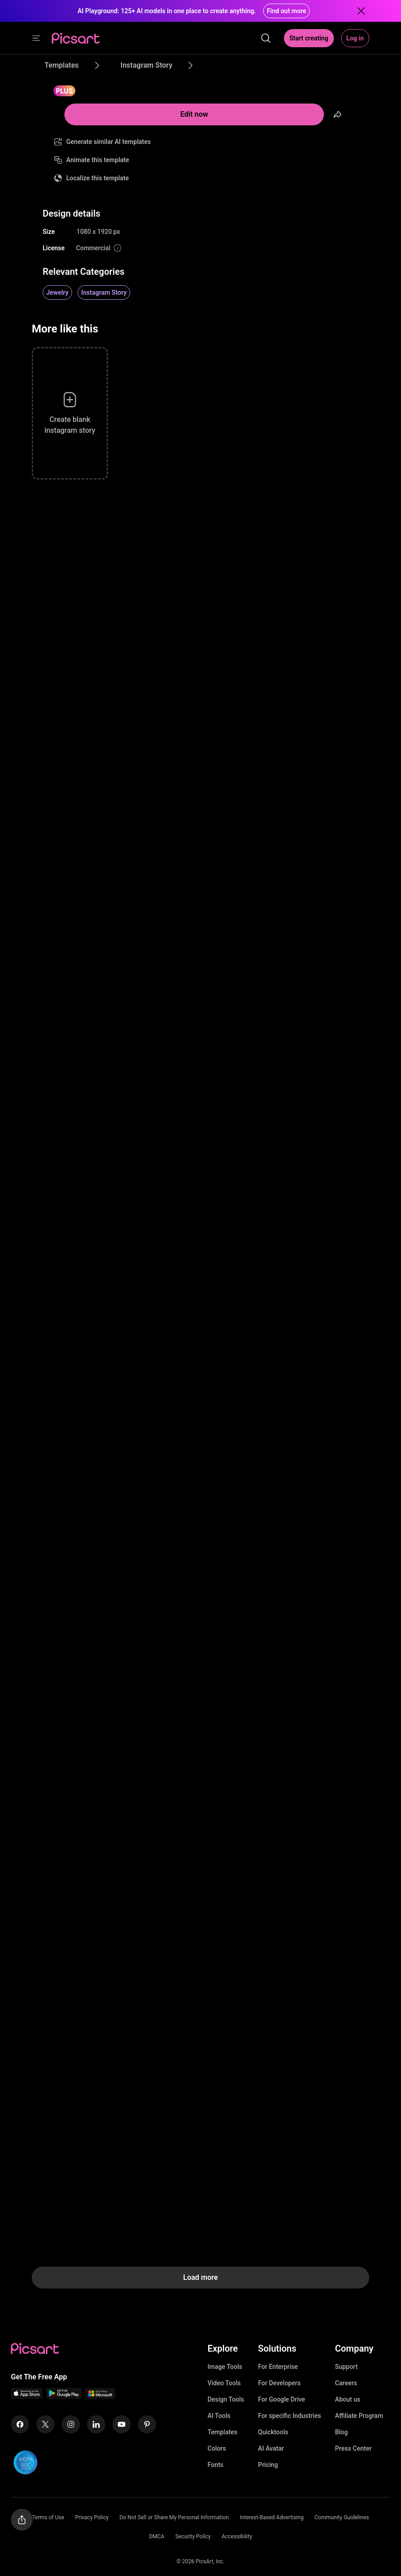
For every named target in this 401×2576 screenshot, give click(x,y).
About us (347, 2399)
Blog (341, 2432)
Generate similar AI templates (108, 141)
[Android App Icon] (64, 2396)
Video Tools (223, 2383)
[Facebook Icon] (20, 2424)
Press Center (353, 2448)
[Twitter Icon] (45, 2424)
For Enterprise (278, 2366)
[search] (266, 38)
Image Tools (224, 2366)
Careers (346, 2383)
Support (346, 2366)
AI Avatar (271, 2448)
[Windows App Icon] (100, 2396)
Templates (222, 2432)
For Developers (279, 2383)
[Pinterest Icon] (147, 2424)
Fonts (215, 2464)
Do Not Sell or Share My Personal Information (174, 2517)
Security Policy (192, 2536)
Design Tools (225, 2399)
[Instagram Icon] (71, 2424)
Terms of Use (48, 2517)
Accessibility (236, 2536)
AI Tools (218, 2415)
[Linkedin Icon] (96, 2424)
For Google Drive (281, 2399)
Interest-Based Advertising (272, 2517)
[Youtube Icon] (121, 2424)
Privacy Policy (92, 2517)
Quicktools (273, 2432)
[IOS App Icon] (27, 2396)
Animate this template (97, 159)
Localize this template (97, 178)
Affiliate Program (359, 2415)
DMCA (156, 2536)
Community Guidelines (341, 2517)
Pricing (268, 2464)
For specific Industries (289, 2415)
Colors (216, 2448)
